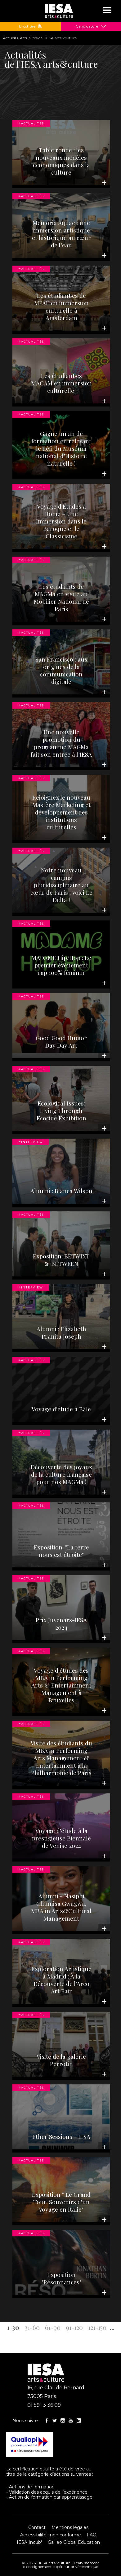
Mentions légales (70, 2527)
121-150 (97, 2327)
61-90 (52, 2327)
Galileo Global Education (74, 2542)
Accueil (9, 38)
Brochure (30, 26)
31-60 (32, 2327)
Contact (37, 2527)
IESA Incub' (29, 2542)
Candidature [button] (87, 26)
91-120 (74, 2327)
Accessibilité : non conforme (50, 2535)
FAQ (91, 2535)
